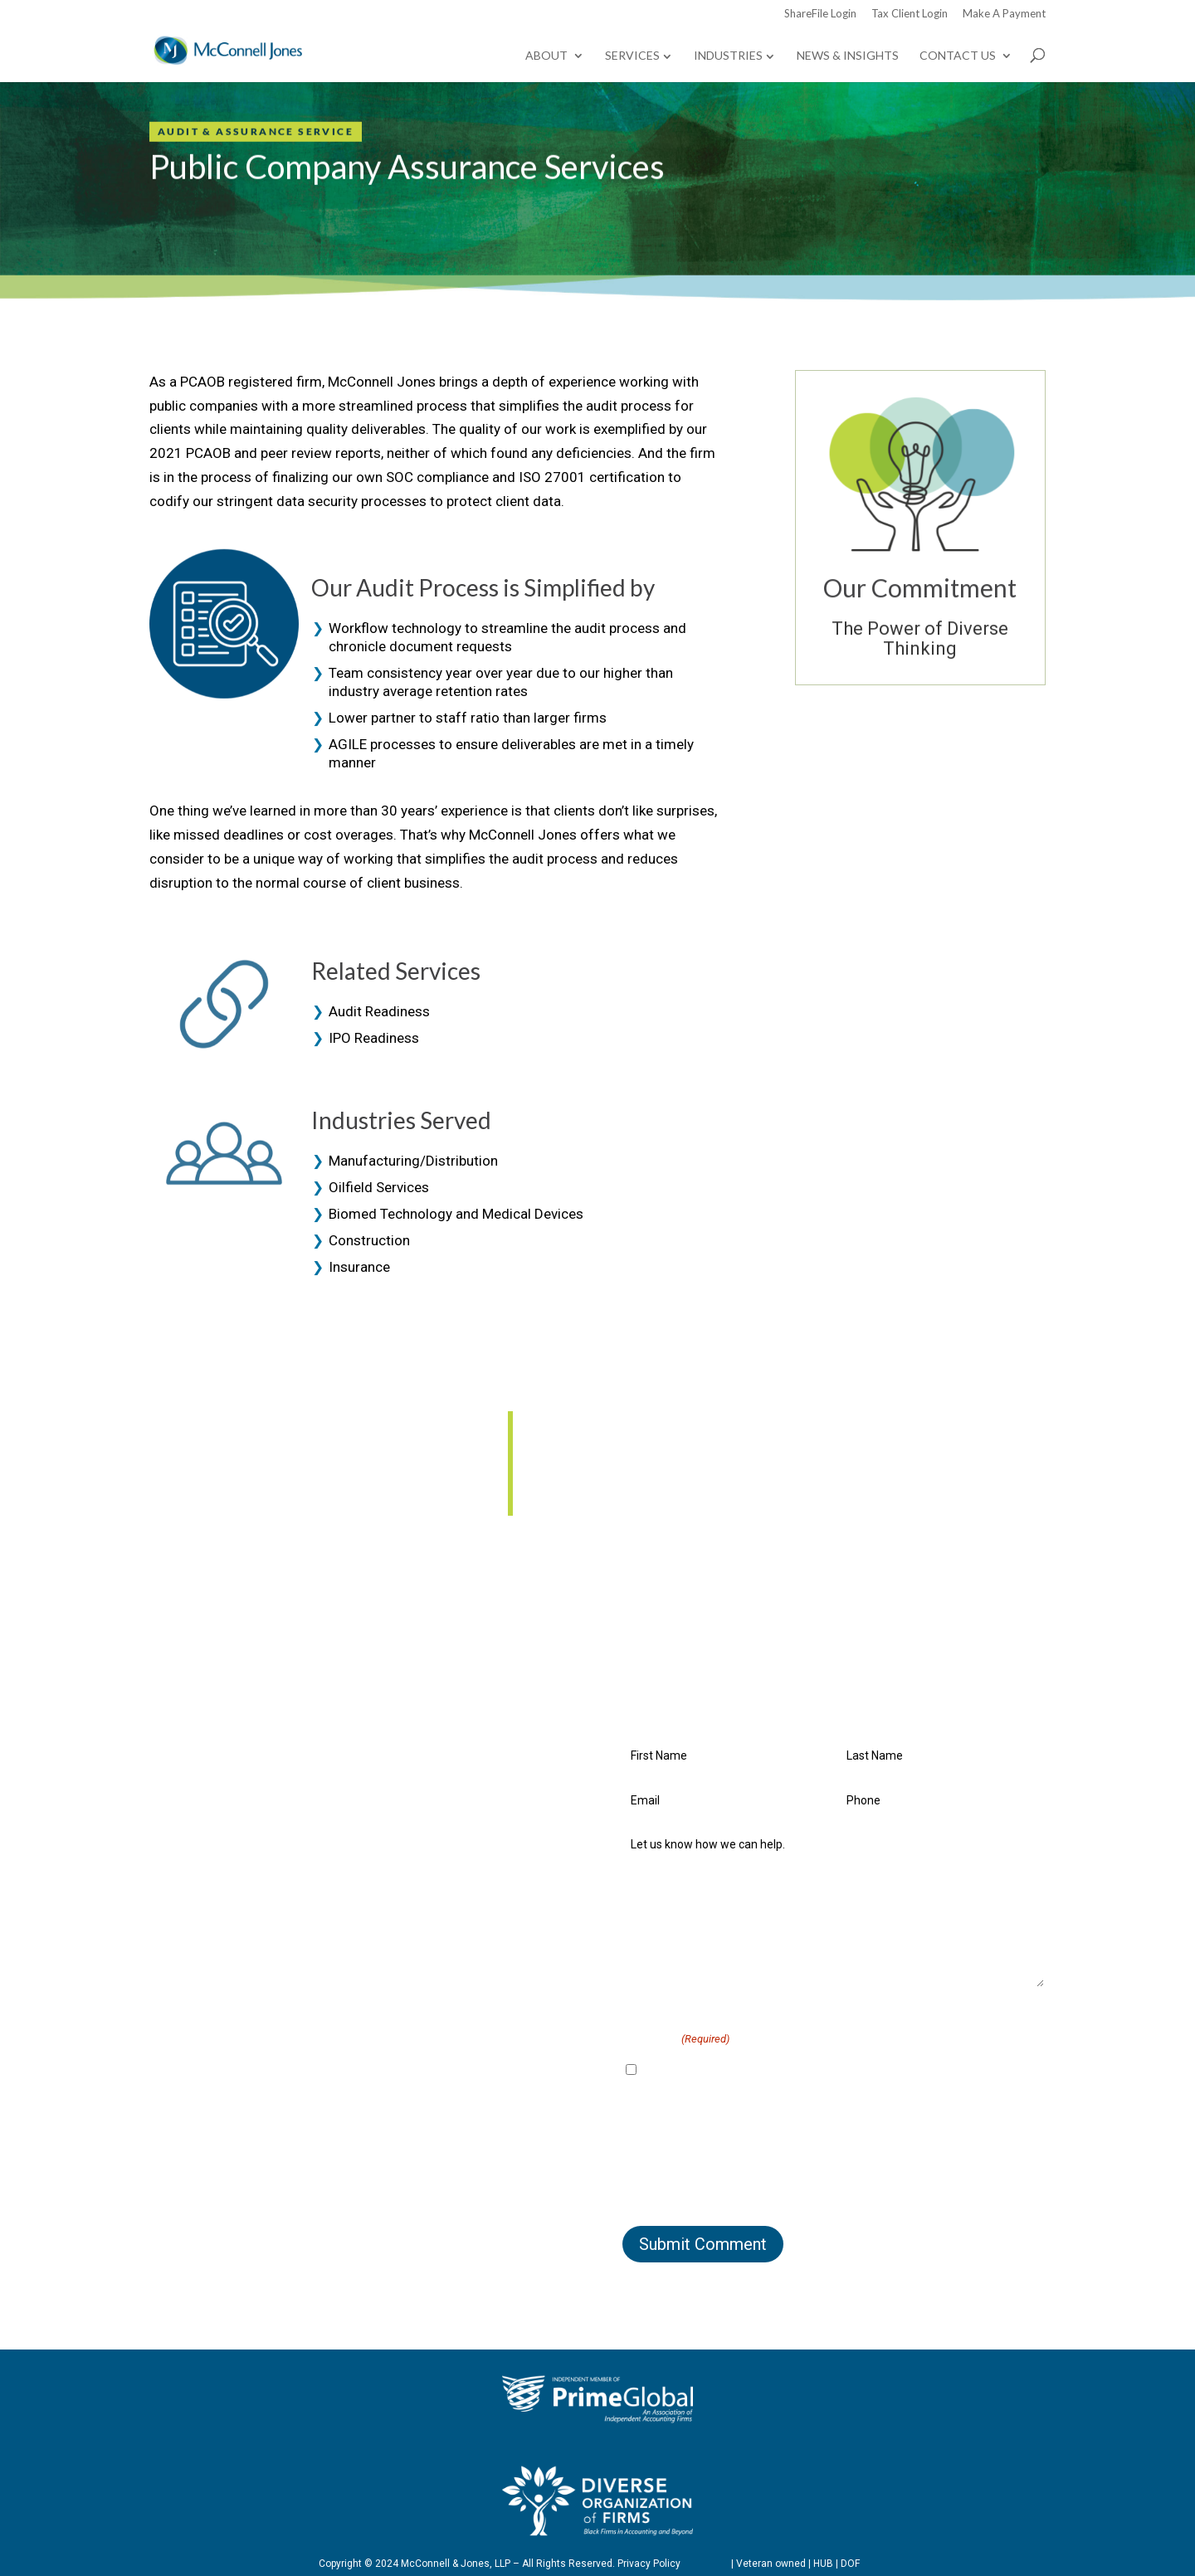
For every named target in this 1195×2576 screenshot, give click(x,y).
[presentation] (748, 2175)
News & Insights (848, 56)
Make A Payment (1004, 14)
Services (632, 55)
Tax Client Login (909, 14)
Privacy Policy (648, 2563)
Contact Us (957, 56)
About (546, 56)
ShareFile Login (820, 14)
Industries (728, 55)
